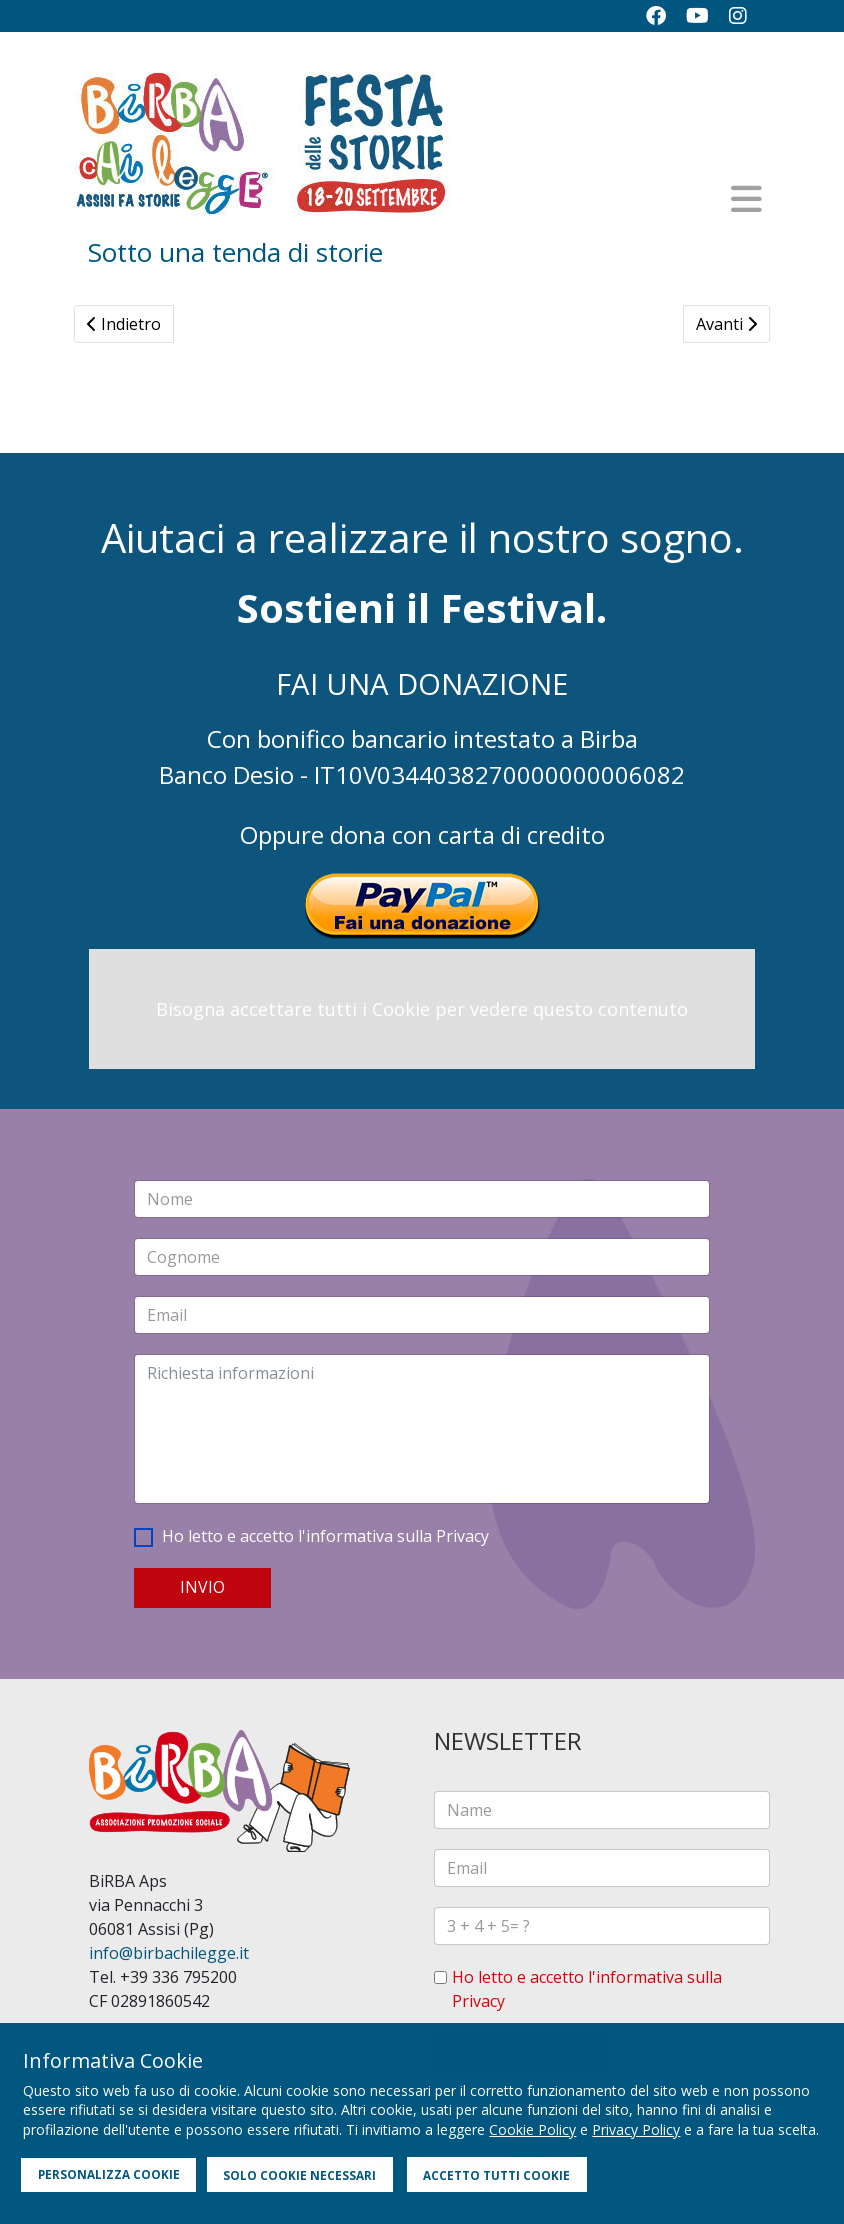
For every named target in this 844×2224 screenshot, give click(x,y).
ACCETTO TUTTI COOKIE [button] (496, 2175)
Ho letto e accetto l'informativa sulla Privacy (325, 1536)
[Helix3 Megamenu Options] (746, 199)
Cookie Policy (532, 2129)
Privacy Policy (636, 2129)
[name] (602, 1810)
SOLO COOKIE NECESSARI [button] (299, 2175)
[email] (602, 1868)
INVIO (202, 1587)
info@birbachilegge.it (169, 1953)
